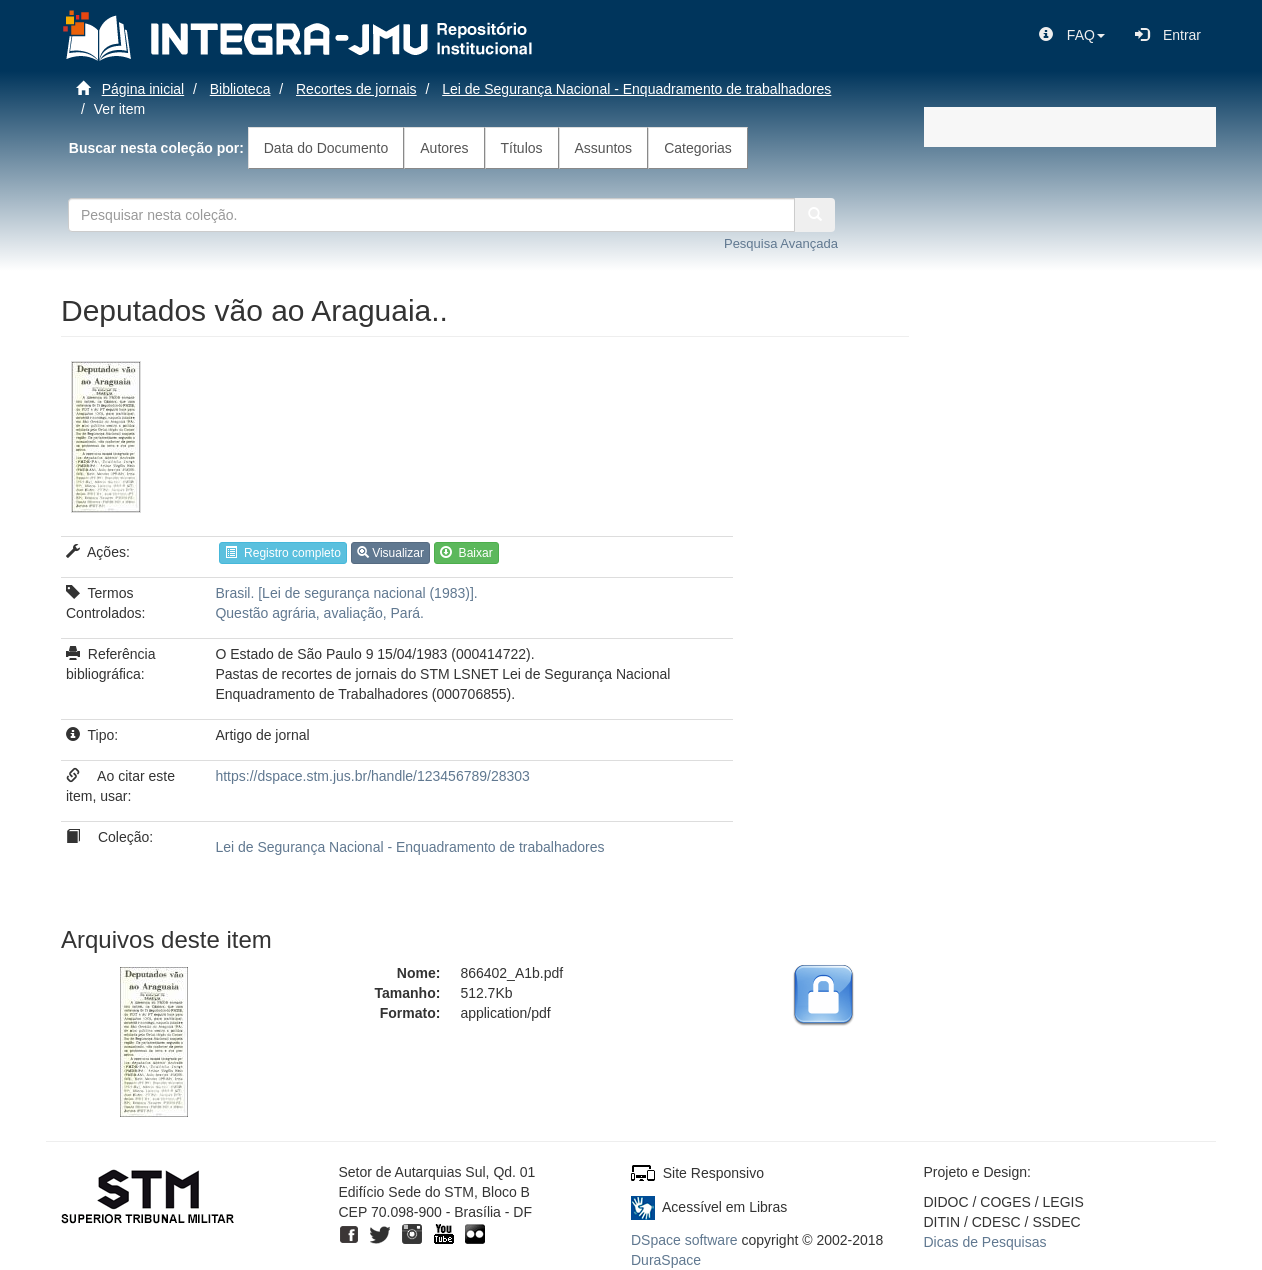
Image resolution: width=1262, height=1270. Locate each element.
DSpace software (684, 1240)
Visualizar (390, 553)
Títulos (522, 148)
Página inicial (143, 89)
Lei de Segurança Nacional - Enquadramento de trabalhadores (636, 89)
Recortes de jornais (356, 89)
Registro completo (282, 553)
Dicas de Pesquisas (985, 1242)
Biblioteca (240, 89)
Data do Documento (326, 148)
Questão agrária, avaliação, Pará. (319, 613)
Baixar (466, 553)
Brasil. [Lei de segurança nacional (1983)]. (346, 593)
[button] (1072, 35)
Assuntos (604, 148)
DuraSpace (666, 1260)
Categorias (698, 148)
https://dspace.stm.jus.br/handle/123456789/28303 (372, 776)
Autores (444, 148)
